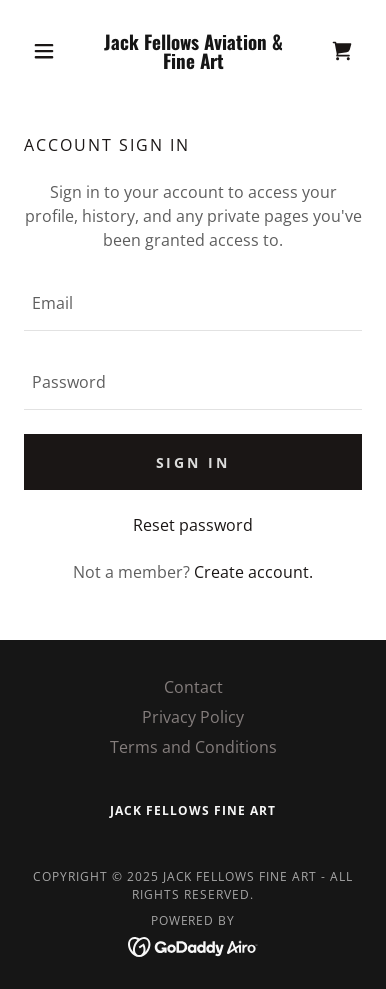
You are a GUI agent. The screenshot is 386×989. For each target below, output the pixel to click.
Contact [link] (193, 687)
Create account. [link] (253, 572)
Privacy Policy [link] (193, 717)
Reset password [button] (193, 525)
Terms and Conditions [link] (193, 747)
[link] (193, 51)
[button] (49, 51)
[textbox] (193, 303)
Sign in (193, 462)
